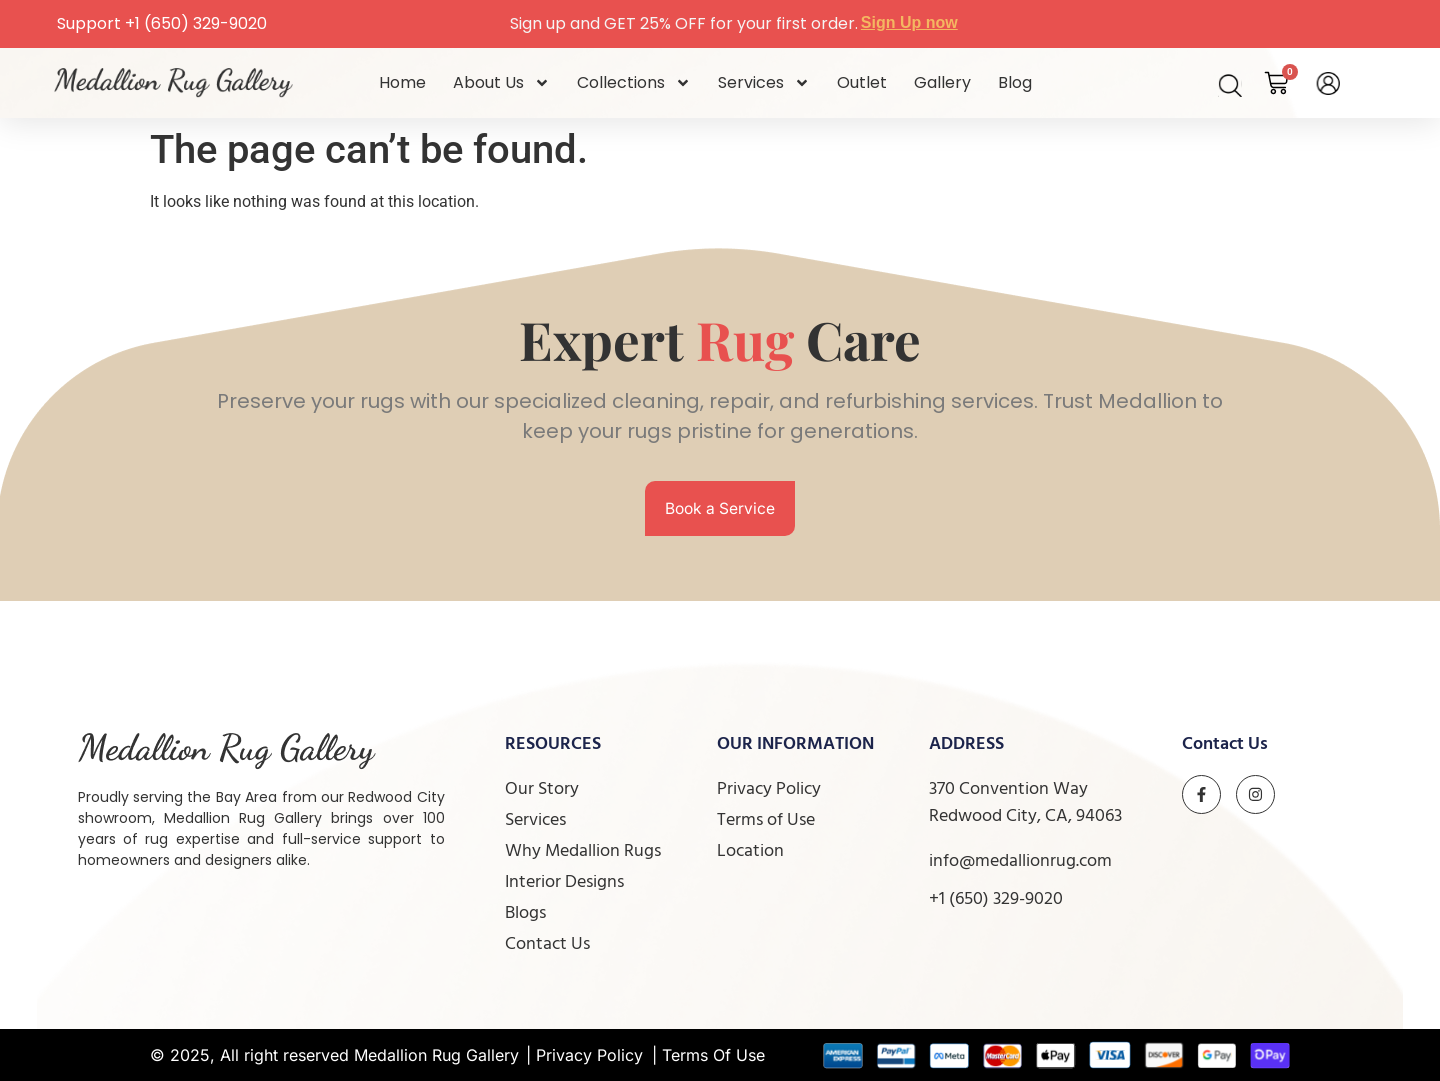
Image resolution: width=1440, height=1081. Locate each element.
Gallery (942, 82)
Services (764, 83)
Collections (634, 83)
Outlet (862, 82)
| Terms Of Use (708, 1055)
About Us (501, 83)
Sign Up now (909, 22)
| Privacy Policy (584, 1055)
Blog (1015, 82)
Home (402, 82)
